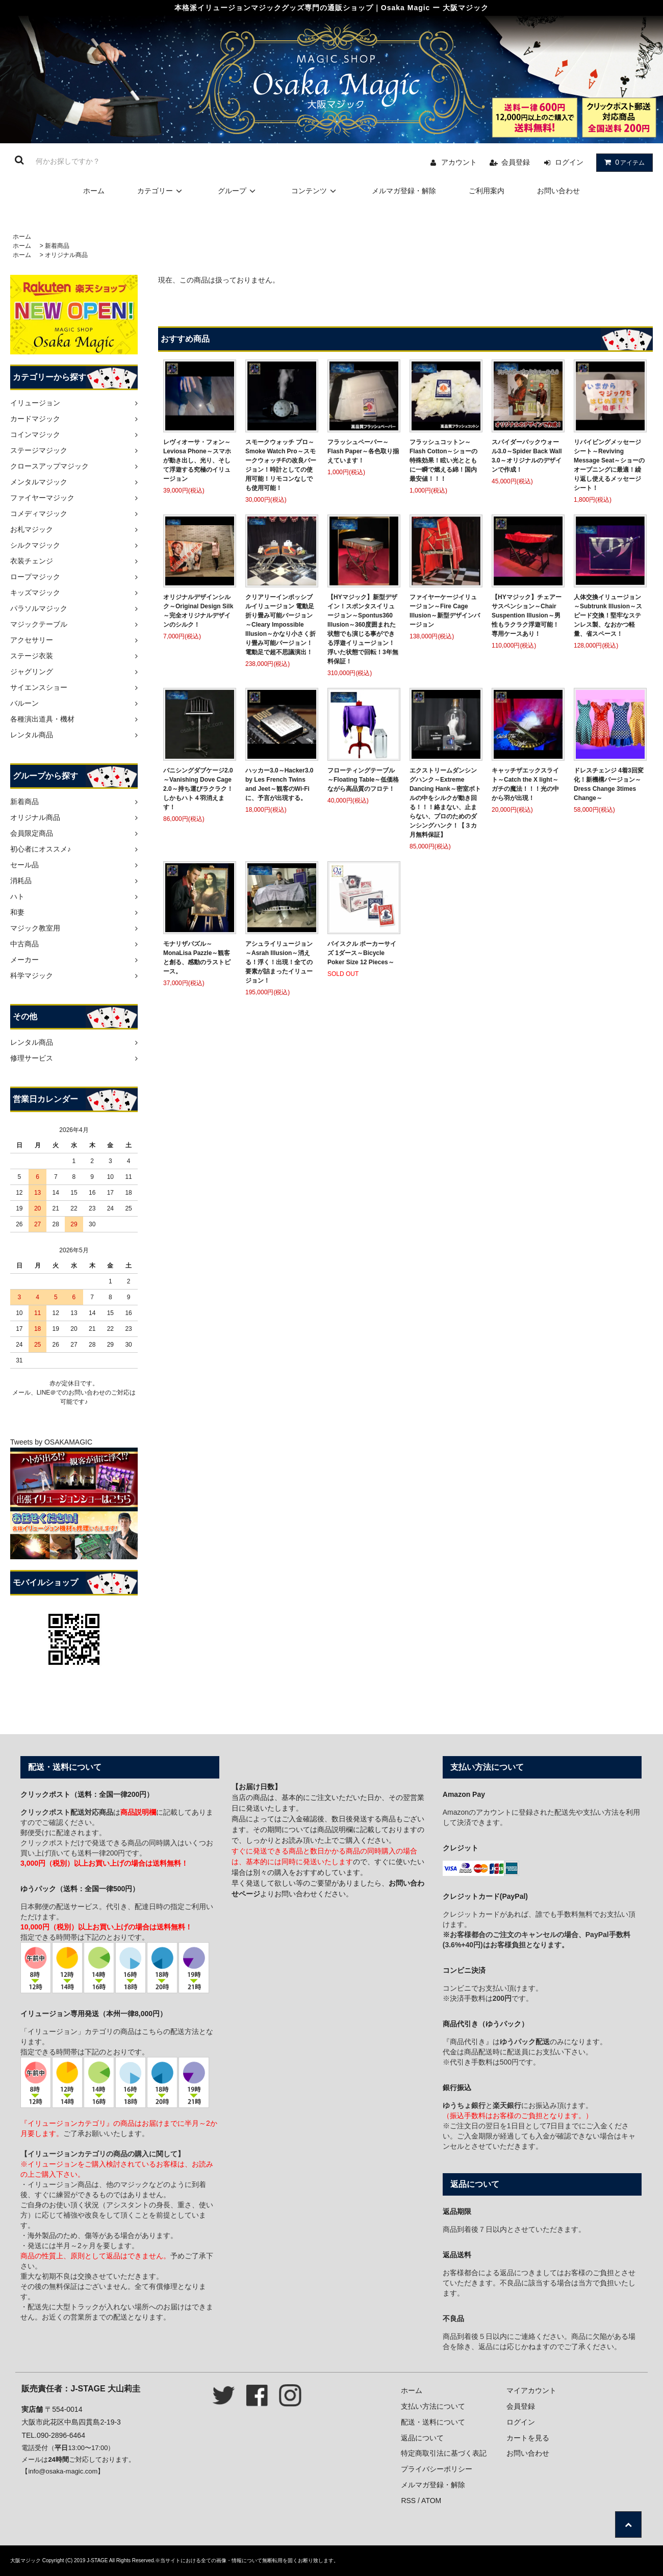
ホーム (94, 191)
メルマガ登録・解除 (404, 191)
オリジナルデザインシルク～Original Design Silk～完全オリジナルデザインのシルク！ (198, 611)
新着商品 (57, 245)
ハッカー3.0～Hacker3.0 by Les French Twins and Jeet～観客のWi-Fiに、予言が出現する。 (279, 784)
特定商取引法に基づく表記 (444, 2453)
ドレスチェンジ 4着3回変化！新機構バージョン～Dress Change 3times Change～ (609, 784)
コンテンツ (315, 191)
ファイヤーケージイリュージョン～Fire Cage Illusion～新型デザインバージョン (445, 611)
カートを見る (527, 2438)
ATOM (431, 2500)
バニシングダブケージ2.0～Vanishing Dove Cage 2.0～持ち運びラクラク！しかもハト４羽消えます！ (198, 789)
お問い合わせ (558, 191)
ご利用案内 (486, 191)
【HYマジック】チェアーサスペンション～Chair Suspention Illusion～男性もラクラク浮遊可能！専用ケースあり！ (527, 615)
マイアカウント (531, 2390)
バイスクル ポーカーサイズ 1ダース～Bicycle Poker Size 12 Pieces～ (361, 953)
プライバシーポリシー (436, 2469)
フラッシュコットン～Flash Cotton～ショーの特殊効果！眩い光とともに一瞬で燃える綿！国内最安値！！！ (443, 460)
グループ (238, 191)
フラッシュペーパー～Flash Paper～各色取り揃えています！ (363, 451)
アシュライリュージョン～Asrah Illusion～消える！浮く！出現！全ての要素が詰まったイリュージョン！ (279, 962)
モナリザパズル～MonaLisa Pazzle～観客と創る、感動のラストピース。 (197, 957)
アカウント (459, 162)
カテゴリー (161, 191)
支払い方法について (433, 2406)
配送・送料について (433, 2422)
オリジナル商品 (66, 255)
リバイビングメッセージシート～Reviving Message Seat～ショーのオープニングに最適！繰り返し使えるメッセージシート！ (609, 465)
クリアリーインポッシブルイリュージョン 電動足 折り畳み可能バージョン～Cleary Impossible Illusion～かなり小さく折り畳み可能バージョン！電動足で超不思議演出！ (280, 625)
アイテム (622, 162)
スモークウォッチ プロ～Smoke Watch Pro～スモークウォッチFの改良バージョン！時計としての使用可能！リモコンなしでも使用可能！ (280, 465)
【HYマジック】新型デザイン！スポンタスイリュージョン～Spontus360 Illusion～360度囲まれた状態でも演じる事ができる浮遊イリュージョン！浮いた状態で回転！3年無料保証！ (362, 629)
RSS (408, 2500)
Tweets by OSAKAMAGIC (51, 1442)
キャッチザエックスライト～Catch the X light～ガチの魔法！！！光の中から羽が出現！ (525, 784)
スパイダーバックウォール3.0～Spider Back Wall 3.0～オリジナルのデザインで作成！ (527, 456)
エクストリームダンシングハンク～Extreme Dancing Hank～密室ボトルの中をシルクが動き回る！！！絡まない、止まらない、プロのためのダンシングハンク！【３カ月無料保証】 (445, 802)
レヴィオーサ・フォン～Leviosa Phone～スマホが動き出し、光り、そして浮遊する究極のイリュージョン (197, 460)
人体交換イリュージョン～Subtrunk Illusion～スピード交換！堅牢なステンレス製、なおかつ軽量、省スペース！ (608, 615)
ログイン (569, 162)
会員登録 (515, 162)
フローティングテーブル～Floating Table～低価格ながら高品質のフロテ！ (363, 779)
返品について (422, 2438)
